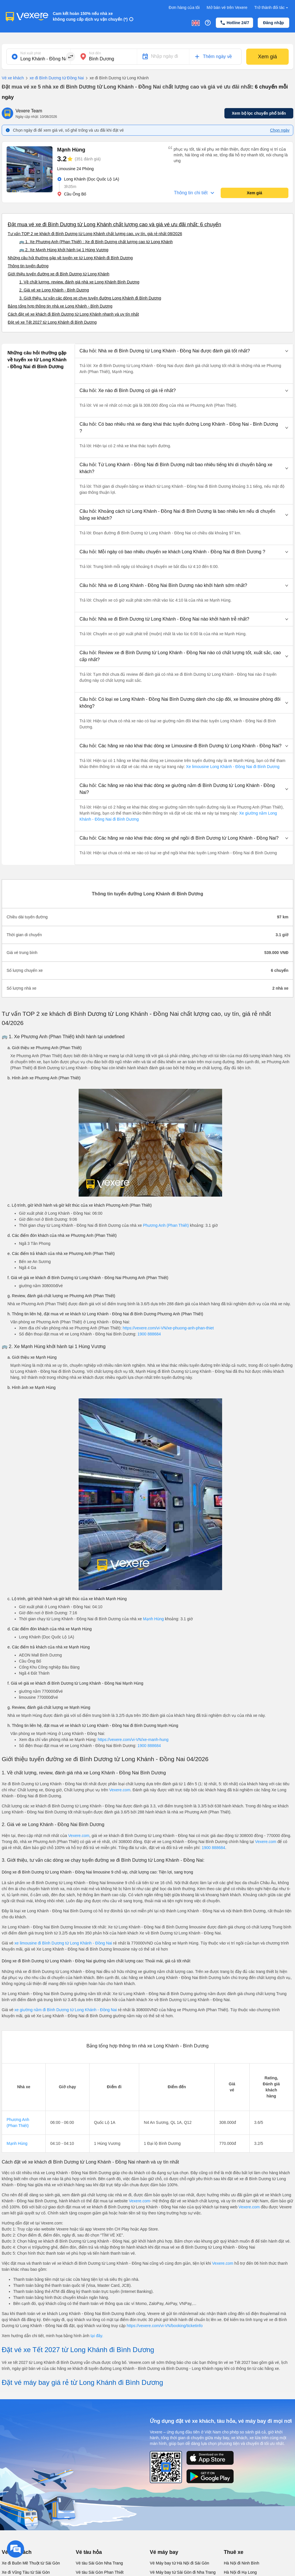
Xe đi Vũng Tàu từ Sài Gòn (26, 2572)
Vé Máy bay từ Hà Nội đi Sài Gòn (179, 2563)
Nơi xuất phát (30, 53)
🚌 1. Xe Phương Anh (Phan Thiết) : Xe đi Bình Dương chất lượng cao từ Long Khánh (96, 241)
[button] (184, 351)
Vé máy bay (164, 2552)
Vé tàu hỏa (89, 2552)
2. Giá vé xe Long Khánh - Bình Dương (54, 290)
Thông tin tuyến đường (28, 266)
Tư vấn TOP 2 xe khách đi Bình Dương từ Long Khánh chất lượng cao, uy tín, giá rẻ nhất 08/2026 (95, 233)
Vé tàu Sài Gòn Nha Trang (99, 2563)
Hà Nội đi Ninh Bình (241, 2563)
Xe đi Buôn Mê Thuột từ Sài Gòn (31, 2563)
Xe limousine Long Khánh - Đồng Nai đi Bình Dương (232, 766)
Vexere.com (119, 1790)
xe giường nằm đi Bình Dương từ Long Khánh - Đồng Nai (66, 2009)
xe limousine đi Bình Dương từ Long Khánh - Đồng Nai (63, 1943)
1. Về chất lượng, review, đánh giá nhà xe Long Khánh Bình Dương (79, 282)
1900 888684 (149, 1334)
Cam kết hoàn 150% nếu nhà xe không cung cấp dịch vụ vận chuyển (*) (90, 16)
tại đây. (96, 2335)
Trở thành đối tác (271, 7)
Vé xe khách (13, 78)
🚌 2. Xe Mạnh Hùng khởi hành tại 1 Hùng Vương (63, 249)
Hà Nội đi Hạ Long (240, 2572)
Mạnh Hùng (153, 1619)
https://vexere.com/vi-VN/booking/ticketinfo (165, 2325)
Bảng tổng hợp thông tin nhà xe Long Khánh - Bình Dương (60, 306)
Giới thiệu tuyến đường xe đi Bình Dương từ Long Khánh (58, 274)
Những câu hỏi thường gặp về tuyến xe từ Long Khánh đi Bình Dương (70, 258)
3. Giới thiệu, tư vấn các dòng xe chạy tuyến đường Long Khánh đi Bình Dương (90, 298)
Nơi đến (95, 53)
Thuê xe (233, 2552)
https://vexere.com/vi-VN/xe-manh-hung (133, 1739)
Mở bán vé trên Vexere (227, 7)
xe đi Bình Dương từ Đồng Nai (54, 78)
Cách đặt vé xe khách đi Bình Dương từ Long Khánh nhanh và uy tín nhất (73, 314)
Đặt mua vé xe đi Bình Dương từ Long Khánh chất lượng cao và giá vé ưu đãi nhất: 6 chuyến (114, 224)
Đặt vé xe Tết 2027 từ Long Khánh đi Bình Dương (52, 322)
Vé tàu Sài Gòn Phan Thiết (100, 2572)
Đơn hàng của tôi (184, 7)
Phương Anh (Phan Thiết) (166, 1225)
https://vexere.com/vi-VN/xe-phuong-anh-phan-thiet (168, 1328)
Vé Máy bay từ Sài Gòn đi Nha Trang (183, 2572)
